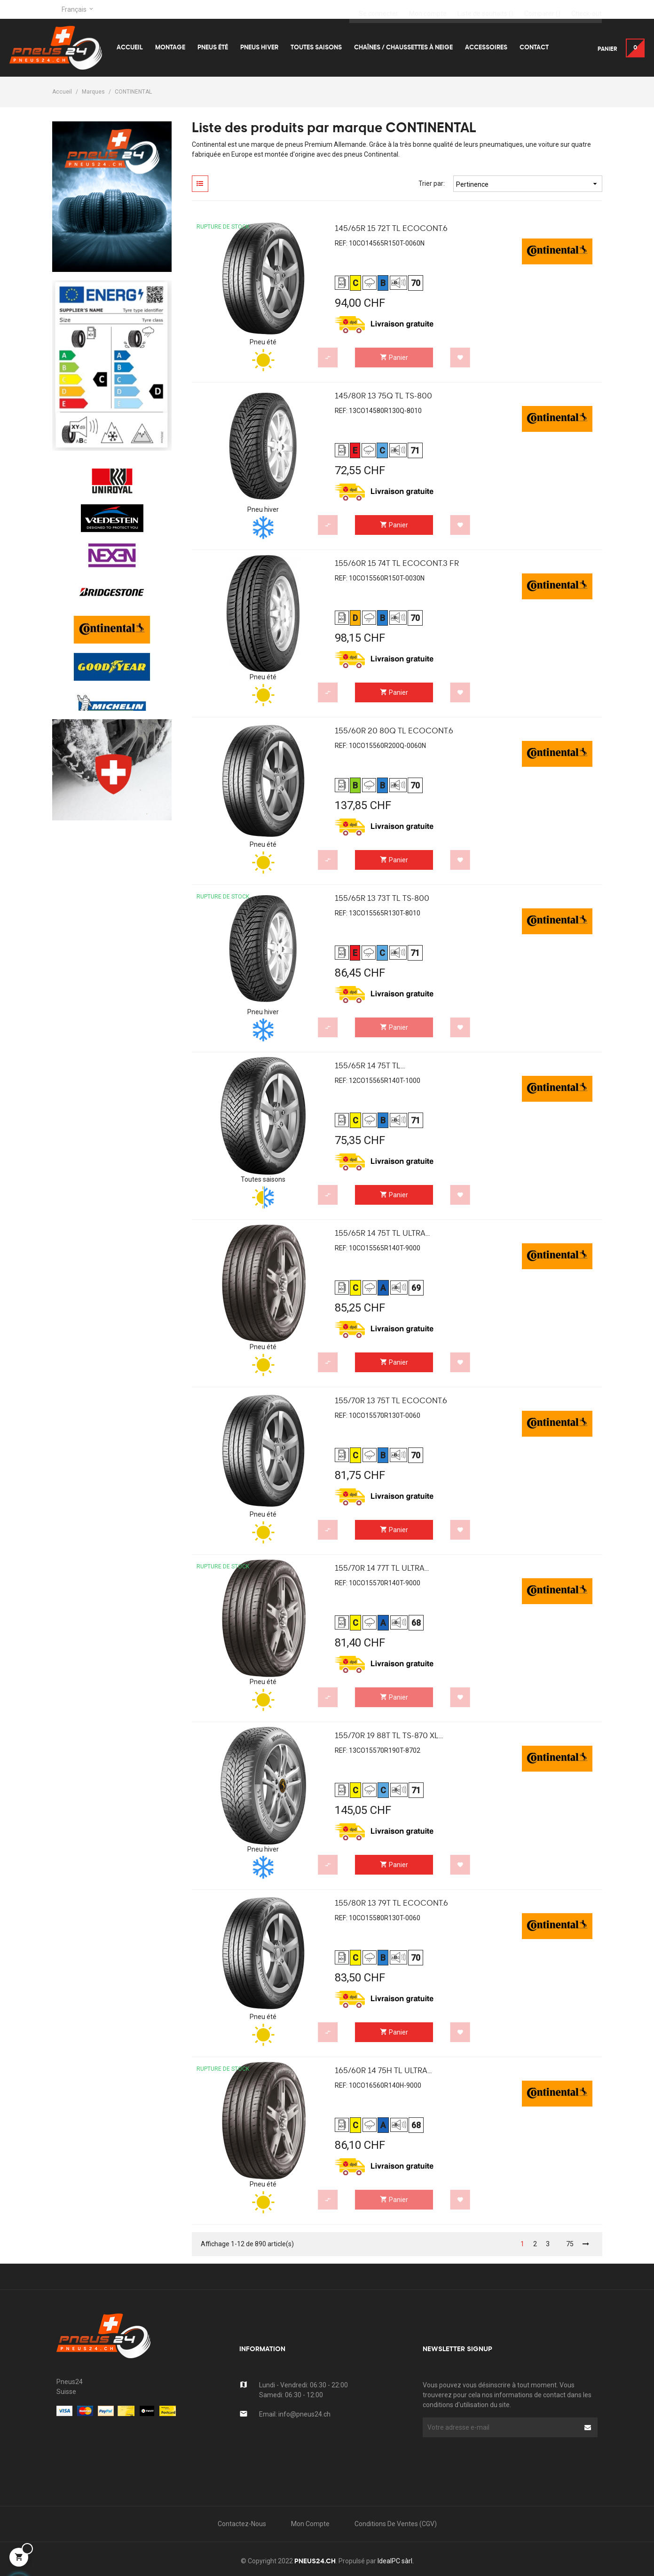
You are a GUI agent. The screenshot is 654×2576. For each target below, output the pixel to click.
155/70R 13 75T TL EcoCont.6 (391, 1401)
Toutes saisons (263, 1179)
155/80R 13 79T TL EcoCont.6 (391, 1904)
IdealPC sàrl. (396, 2561)
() (485, 9)
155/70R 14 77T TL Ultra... (382, 1569)
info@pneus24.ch (304, 2414)
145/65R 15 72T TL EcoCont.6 (391, 229)
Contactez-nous (242, 2524)
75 (570, 2244)
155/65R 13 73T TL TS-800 (382, 899)
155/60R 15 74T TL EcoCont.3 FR (397, 564)
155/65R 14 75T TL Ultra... (382, 1234)
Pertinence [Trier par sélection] (527, 183)
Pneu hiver (263, 509)
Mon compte (310, 2524)
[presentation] (498, 2455)
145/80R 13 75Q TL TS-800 (383, 396)
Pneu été (263, 342)
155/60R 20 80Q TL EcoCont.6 (394, 731)
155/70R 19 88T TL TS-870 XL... (389, 1736)
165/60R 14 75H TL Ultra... (383, 2071)
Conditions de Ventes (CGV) (396, 2524)
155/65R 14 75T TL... (370, 1066)
